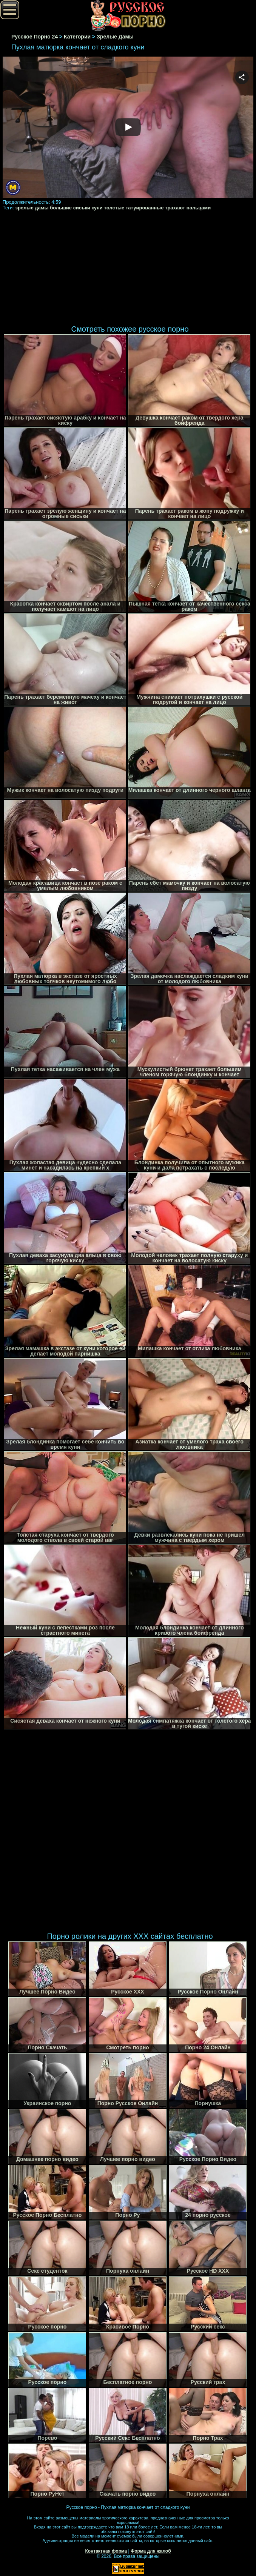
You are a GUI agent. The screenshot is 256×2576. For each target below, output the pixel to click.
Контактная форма (106, 2551)
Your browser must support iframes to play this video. (128, 128)
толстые (114, 208)
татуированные (144, 208)
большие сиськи (70, 208)
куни (97, 208)
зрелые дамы (31, 208)
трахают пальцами (188, 208)
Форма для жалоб (151, 2551)
